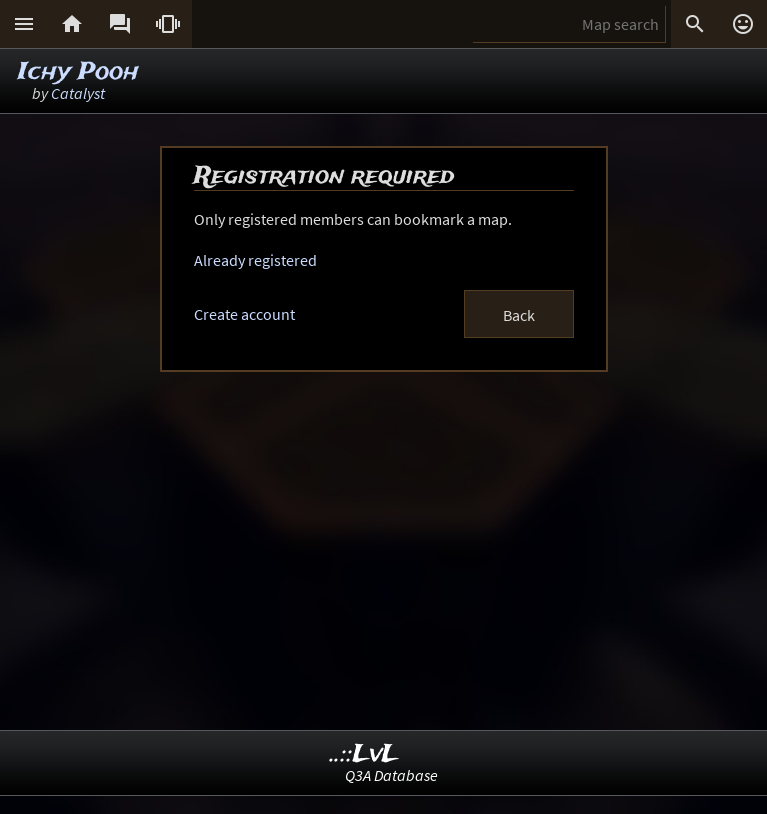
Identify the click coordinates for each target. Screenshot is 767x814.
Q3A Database (391, 775)
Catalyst (78, 93)
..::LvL (364, 754)
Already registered (255, 260)
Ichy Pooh (78, 72)
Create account (244, 314)
